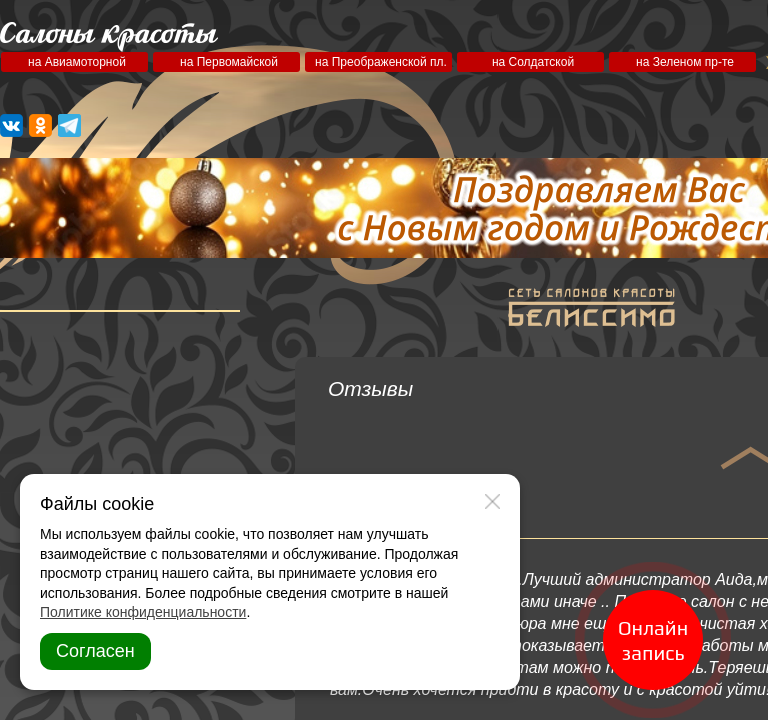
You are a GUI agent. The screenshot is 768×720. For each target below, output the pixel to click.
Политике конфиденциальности (143, 612)
